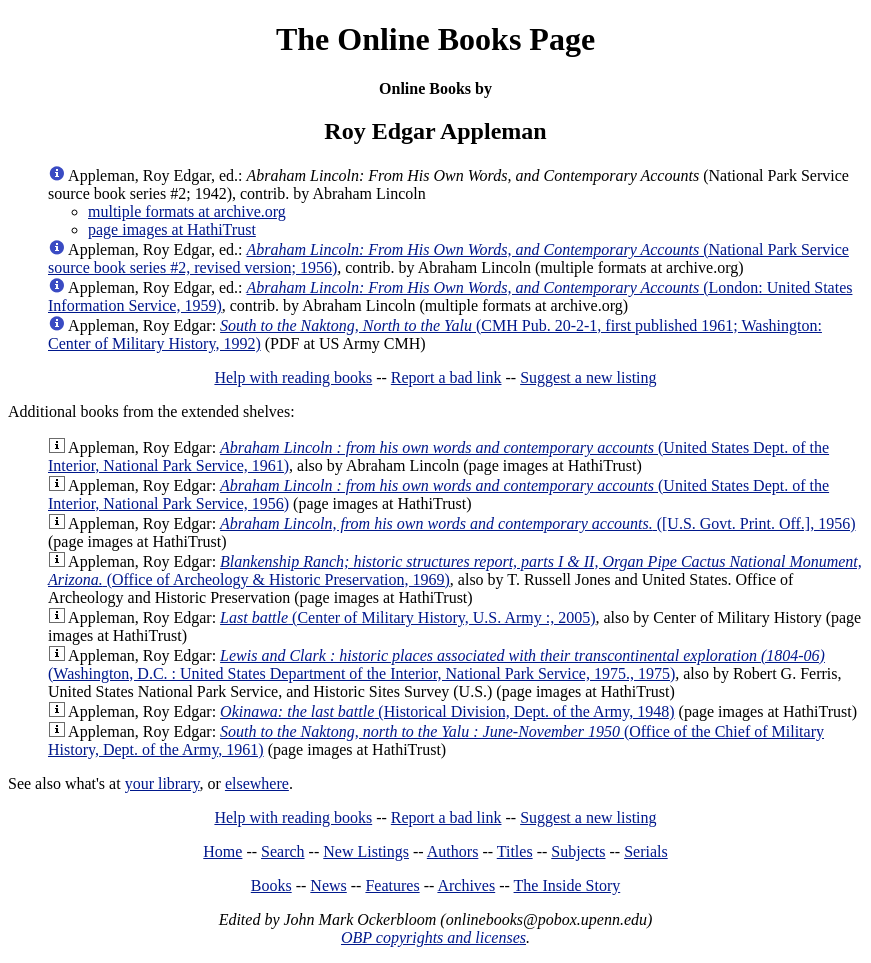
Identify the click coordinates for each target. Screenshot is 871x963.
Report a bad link (446, 377)
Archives (466, 885)
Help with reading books (293, 377)
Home (222, 851)
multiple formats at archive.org (187, 211)
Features (392, 885)
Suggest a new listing (588, 377)
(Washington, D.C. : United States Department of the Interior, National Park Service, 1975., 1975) (436, 664)
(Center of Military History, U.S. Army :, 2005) (407, 617)
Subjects (578, 851)
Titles (515, 851)
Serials (646, 851)
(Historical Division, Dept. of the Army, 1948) (447, 711)
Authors (453, 851)
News (328, 885)
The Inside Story (567, 885)
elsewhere (257, 783)
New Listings (366, 851)
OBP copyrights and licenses (433, 937)
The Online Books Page (435, 39)
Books (271, 885)
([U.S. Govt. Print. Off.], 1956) (537, 523)
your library (162, 783)
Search (283, 851)
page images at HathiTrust (172, 229)
